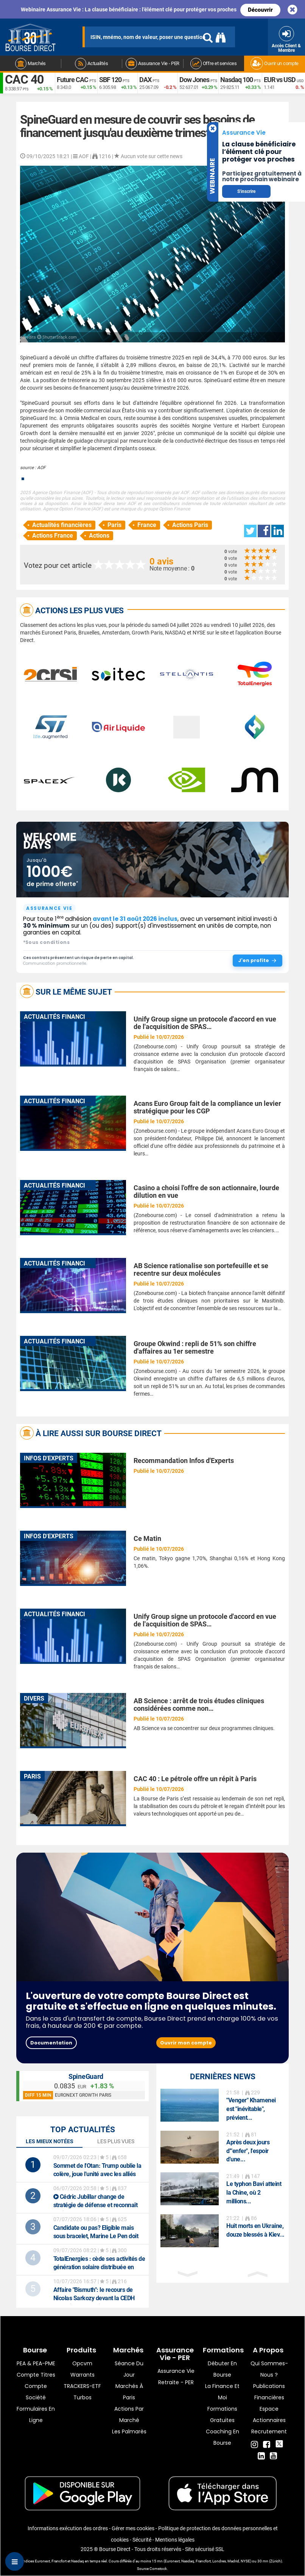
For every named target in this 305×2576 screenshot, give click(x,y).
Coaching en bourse (222, 2437)
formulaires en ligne (36, 2414)
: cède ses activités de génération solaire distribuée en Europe (99, 2267)
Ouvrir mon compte (186, 2043)
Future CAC (72, 80)
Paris (114, 525)
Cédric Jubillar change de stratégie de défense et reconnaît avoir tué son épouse (95, 2205)
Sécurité (141, 2540)
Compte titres (36, 2375)
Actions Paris (190, 525)
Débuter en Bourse (222, 2369)
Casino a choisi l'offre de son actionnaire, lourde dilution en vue (206, 1191)
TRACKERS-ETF (82, 2386)
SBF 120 (110, 80)
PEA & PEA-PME (36, 2363)
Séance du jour (129, 2369)
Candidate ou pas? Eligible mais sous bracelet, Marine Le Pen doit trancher (95, 2236)
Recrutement (269, 2431)
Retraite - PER (176, 2382)
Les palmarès (129, 2431)
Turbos (82, 2397)
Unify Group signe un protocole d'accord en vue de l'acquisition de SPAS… (205, 1023)
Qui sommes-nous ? (269, 2369)
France (146, 525)
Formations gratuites (222, 2414)
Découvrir (260, 9)
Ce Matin (147, 1538)
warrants (82, 2375)
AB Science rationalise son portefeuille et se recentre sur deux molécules (201, 1269)
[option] (222, 2106)
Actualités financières (62, 525)
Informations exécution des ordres (68, 2528)
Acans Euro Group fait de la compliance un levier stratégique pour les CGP (207, 1107)
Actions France (52, 535)
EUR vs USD (280, 80)
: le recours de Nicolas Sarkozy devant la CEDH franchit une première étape (94, 2298)
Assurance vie (176, 2371)
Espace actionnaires (269, 2414)
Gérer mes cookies (133, 2528)
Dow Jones (194, 80)
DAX (145, 80)
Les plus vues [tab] (115, 2141)
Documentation (51, 2043)
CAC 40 (24, 79)
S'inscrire (246, 191)
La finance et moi (222, 2391)
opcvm (82, 2363)
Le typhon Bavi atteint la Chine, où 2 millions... (253, 2192)
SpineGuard (85, 2076)
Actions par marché (129, 2414)
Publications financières (269, 2391)
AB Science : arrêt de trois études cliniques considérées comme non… (199, 1704)
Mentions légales (175, 2540)
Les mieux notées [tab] (49, 2141)
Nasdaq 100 (236, 80)
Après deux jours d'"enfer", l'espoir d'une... (247, 2151)
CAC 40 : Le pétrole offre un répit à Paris (195, 1779)
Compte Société (36, 2391)
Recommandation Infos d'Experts (184, 1460)
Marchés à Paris (129, 2391)
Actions (99, 535)
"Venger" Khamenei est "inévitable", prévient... (251, 2109)
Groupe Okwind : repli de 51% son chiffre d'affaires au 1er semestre (195, 1347)
